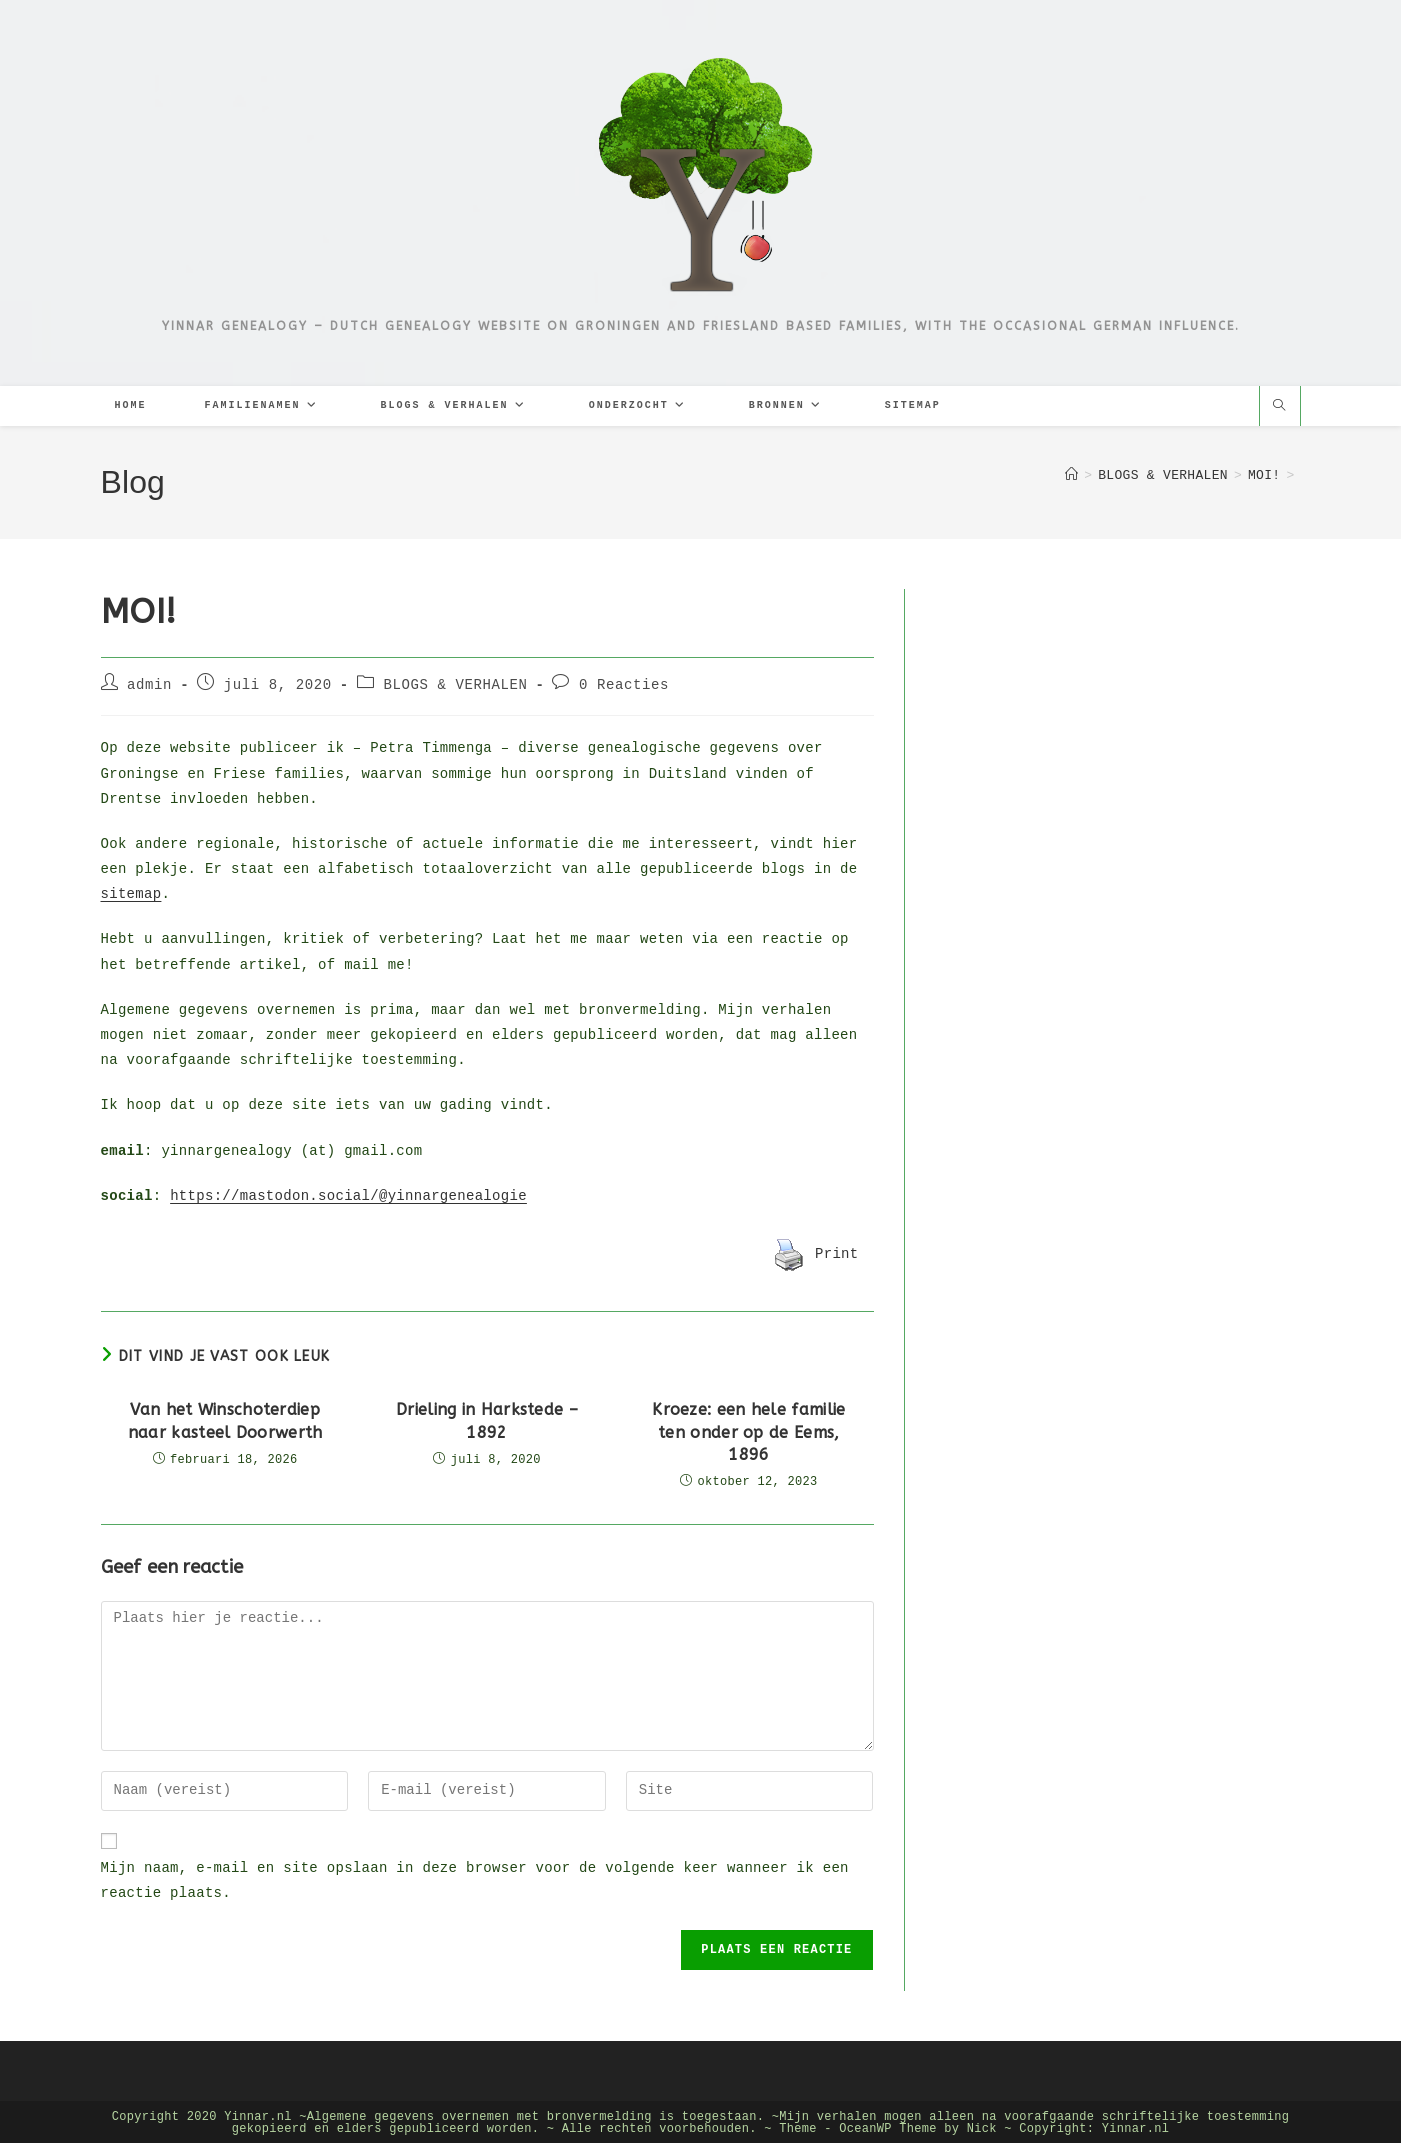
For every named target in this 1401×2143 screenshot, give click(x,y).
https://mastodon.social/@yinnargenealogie (348, 1194)
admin (149, 683)
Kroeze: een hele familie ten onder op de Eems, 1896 (748, 1430)
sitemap (131, 892)
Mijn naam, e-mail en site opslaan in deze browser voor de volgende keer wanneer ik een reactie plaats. (475, 1879)
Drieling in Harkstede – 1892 (487, 1418)
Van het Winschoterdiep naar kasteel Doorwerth (225, 1418)
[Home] (1071, 476)
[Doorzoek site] (1280, 408)
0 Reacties (624, 683)
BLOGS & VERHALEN (455, 683)
